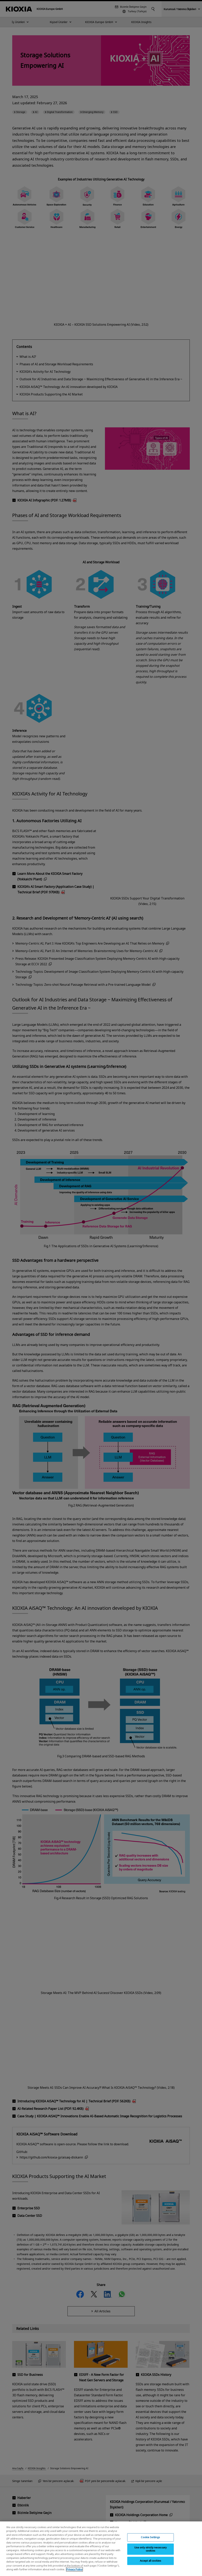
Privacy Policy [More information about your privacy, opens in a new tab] (74, 2569)
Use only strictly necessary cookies (150, 2549)
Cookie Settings (150, 2537)
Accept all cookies (150, 2561)
